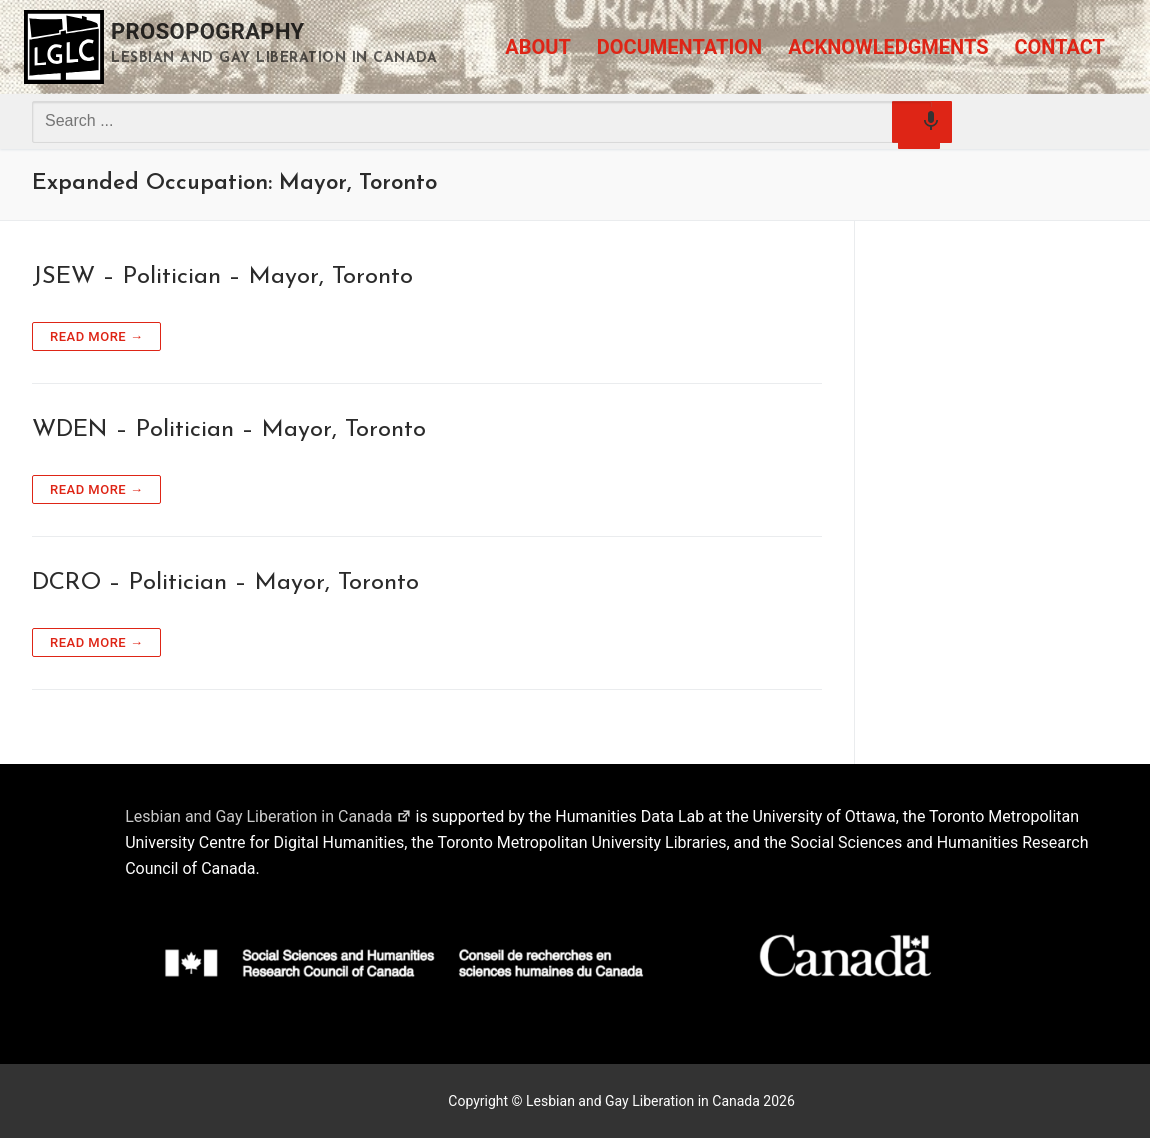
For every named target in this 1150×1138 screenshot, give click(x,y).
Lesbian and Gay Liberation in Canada (268, 816)
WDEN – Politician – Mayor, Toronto (229, 430)
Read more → (96, 336)
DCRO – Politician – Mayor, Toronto (225, 583)
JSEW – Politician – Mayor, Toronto (222, 277)
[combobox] (482, 121)
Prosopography (208, 31)
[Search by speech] (919, 128)
